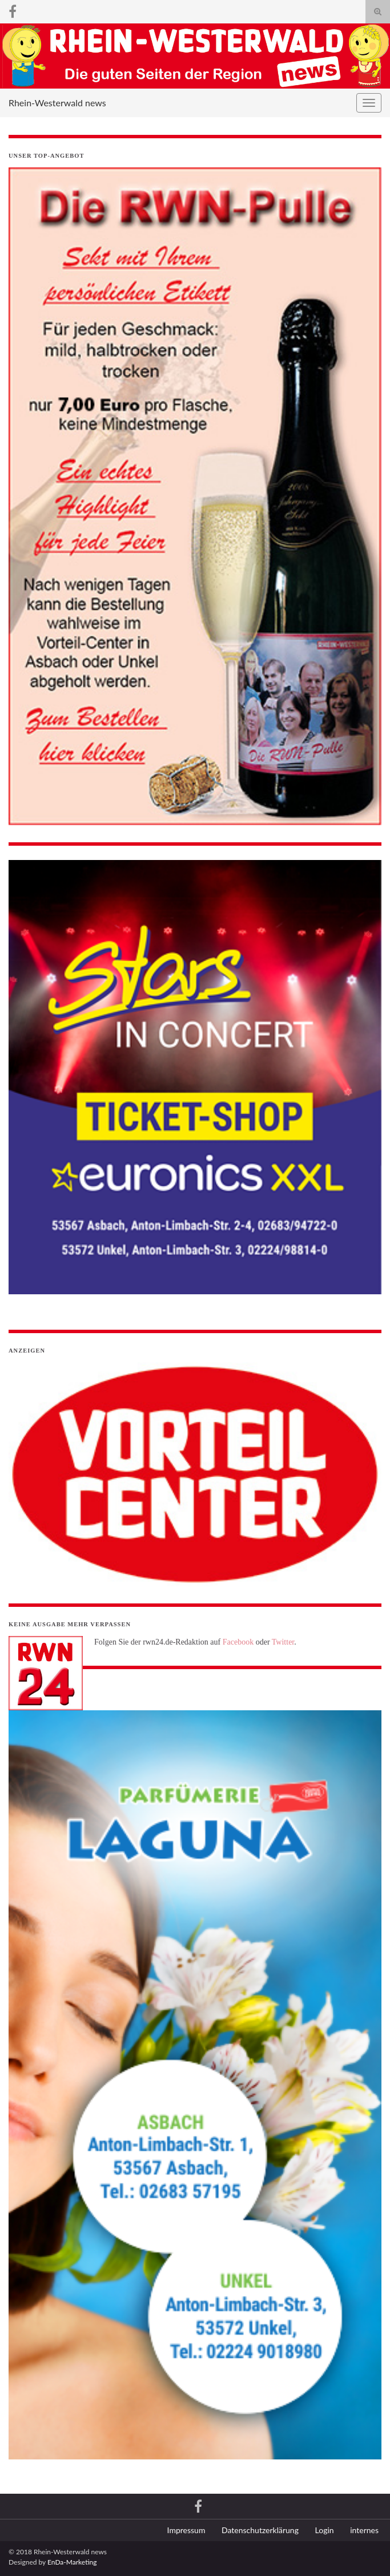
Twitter (283, 1642)
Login (324, 2530)
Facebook (238, 1642)
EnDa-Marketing (72, 2562)
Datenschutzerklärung (260, 2530)
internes (364, 2530)
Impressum (186, 2530)
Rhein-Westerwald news (57, 102)
